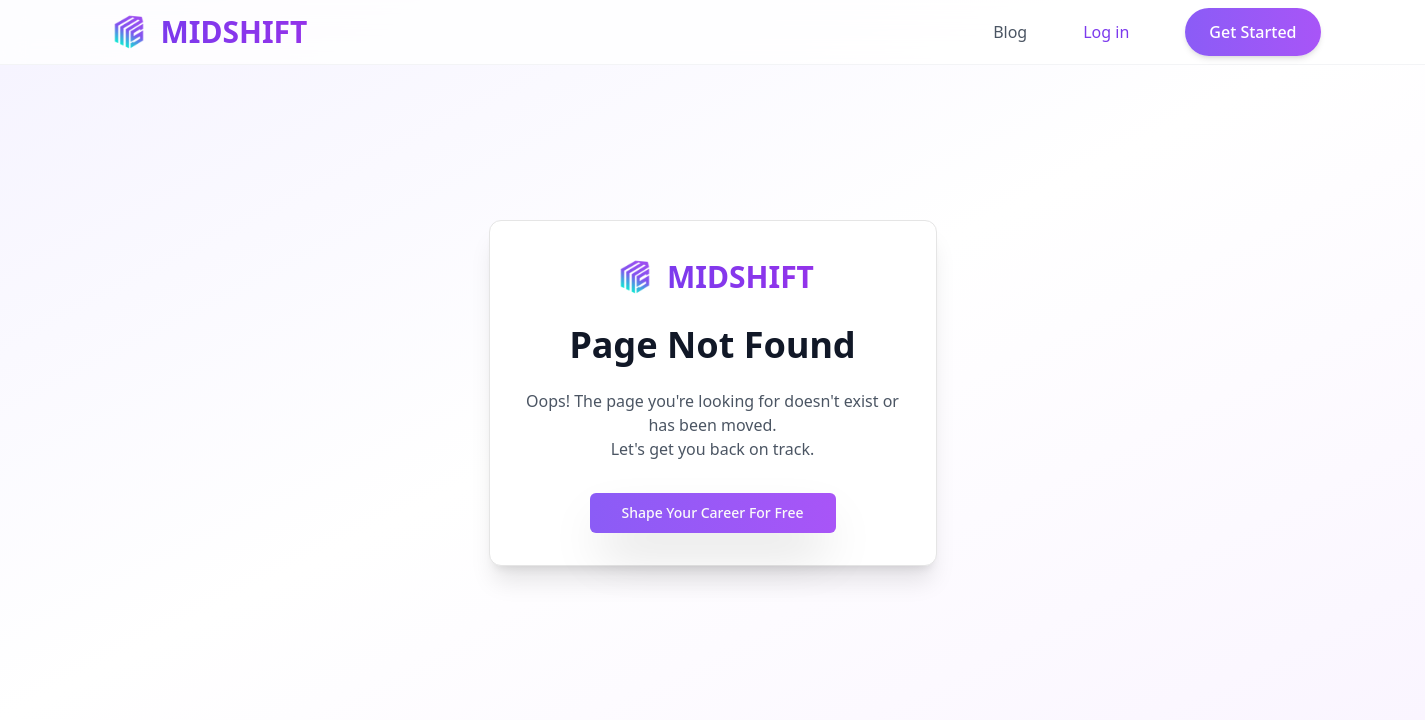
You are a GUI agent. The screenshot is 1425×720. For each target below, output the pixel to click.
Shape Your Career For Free (713, 512)
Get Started (1252, 32)
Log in (1106, 32)
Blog (1010, 32)
